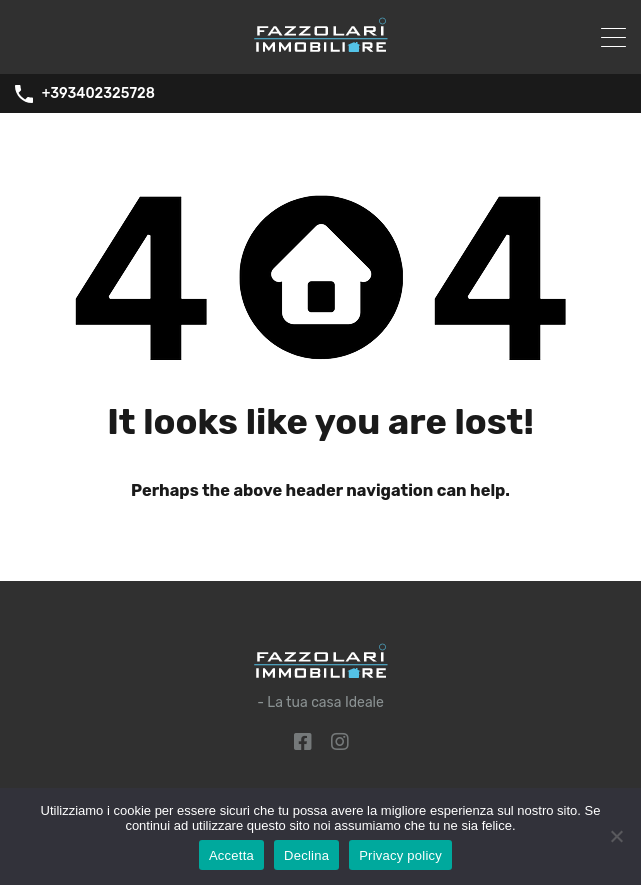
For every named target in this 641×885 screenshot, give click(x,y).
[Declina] (616, 837)
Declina (306, 855)
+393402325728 (98, 94)
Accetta (231, 855)
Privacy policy (400, 855)
